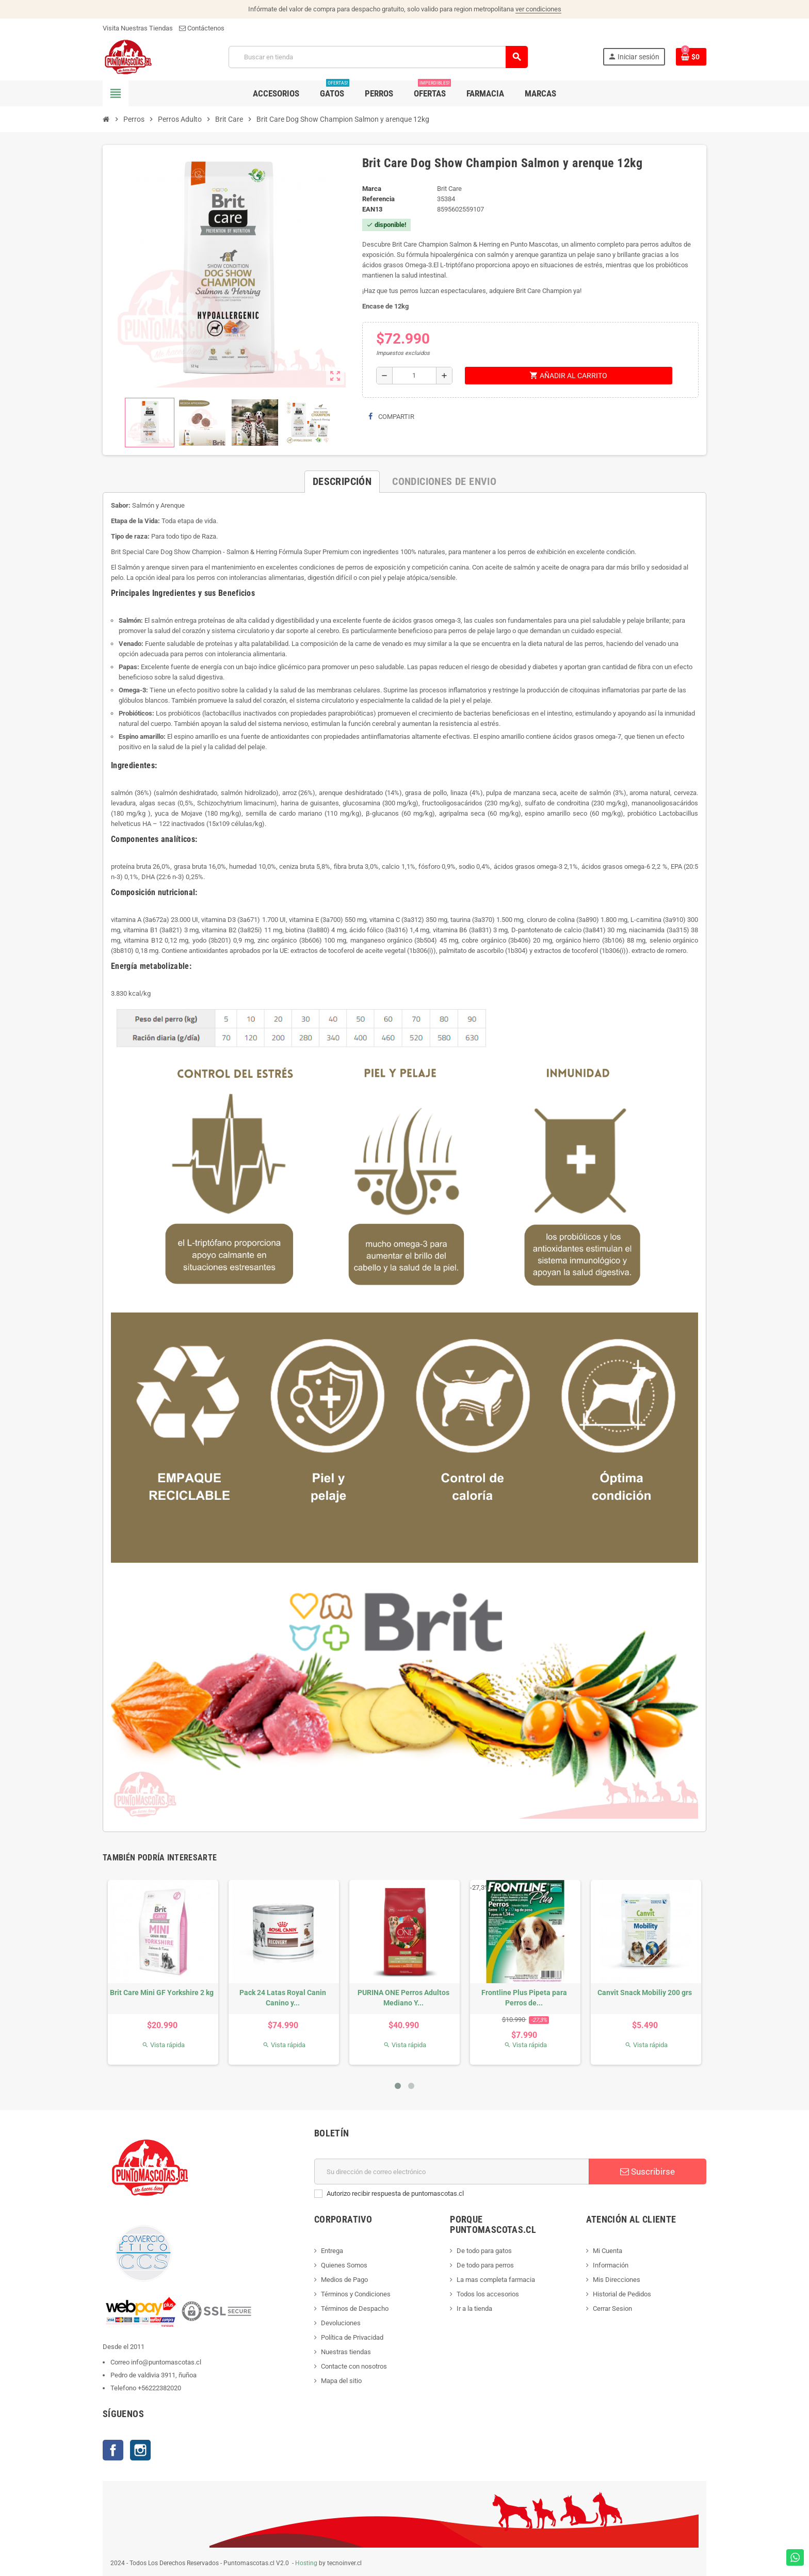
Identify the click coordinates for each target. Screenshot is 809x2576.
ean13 (372, 209)
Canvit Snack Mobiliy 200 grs (644, 1992)
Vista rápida (163, 2045)
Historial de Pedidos (622, 2294)
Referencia (378, 199)
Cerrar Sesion (612, 2308)
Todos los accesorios (488, 2294)
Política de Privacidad (352, 2337)
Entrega (332, 2251)
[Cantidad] (414, 375)
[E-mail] (451, 2171)
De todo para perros (485, 2265)
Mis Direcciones (616, 2279)
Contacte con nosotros (354, 2366)
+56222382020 (159, 2388)
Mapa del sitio (341, 2381)
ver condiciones (538, 9)
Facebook (113, 2450)
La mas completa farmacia (496, 2279)
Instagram (140, 2450)
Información (610, 2265)
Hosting (306, 2563)
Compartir (391, 416)
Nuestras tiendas (346, 2352)
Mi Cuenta (607, 2251)
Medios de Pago (344, 2279)
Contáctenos (201, 28)
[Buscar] (378, 57)
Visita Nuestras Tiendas (138, 28)
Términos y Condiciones (356, 2294)
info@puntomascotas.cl (166, 2362)
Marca (371, 188)
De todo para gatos (484, 2251)
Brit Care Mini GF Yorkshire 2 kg (162, 1992)
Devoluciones (341, 2323)
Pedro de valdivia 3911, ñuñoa (153, 2375)
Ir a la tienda (474, 2308)
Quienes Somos (344, 2265)
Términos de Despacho (355, 2308)
